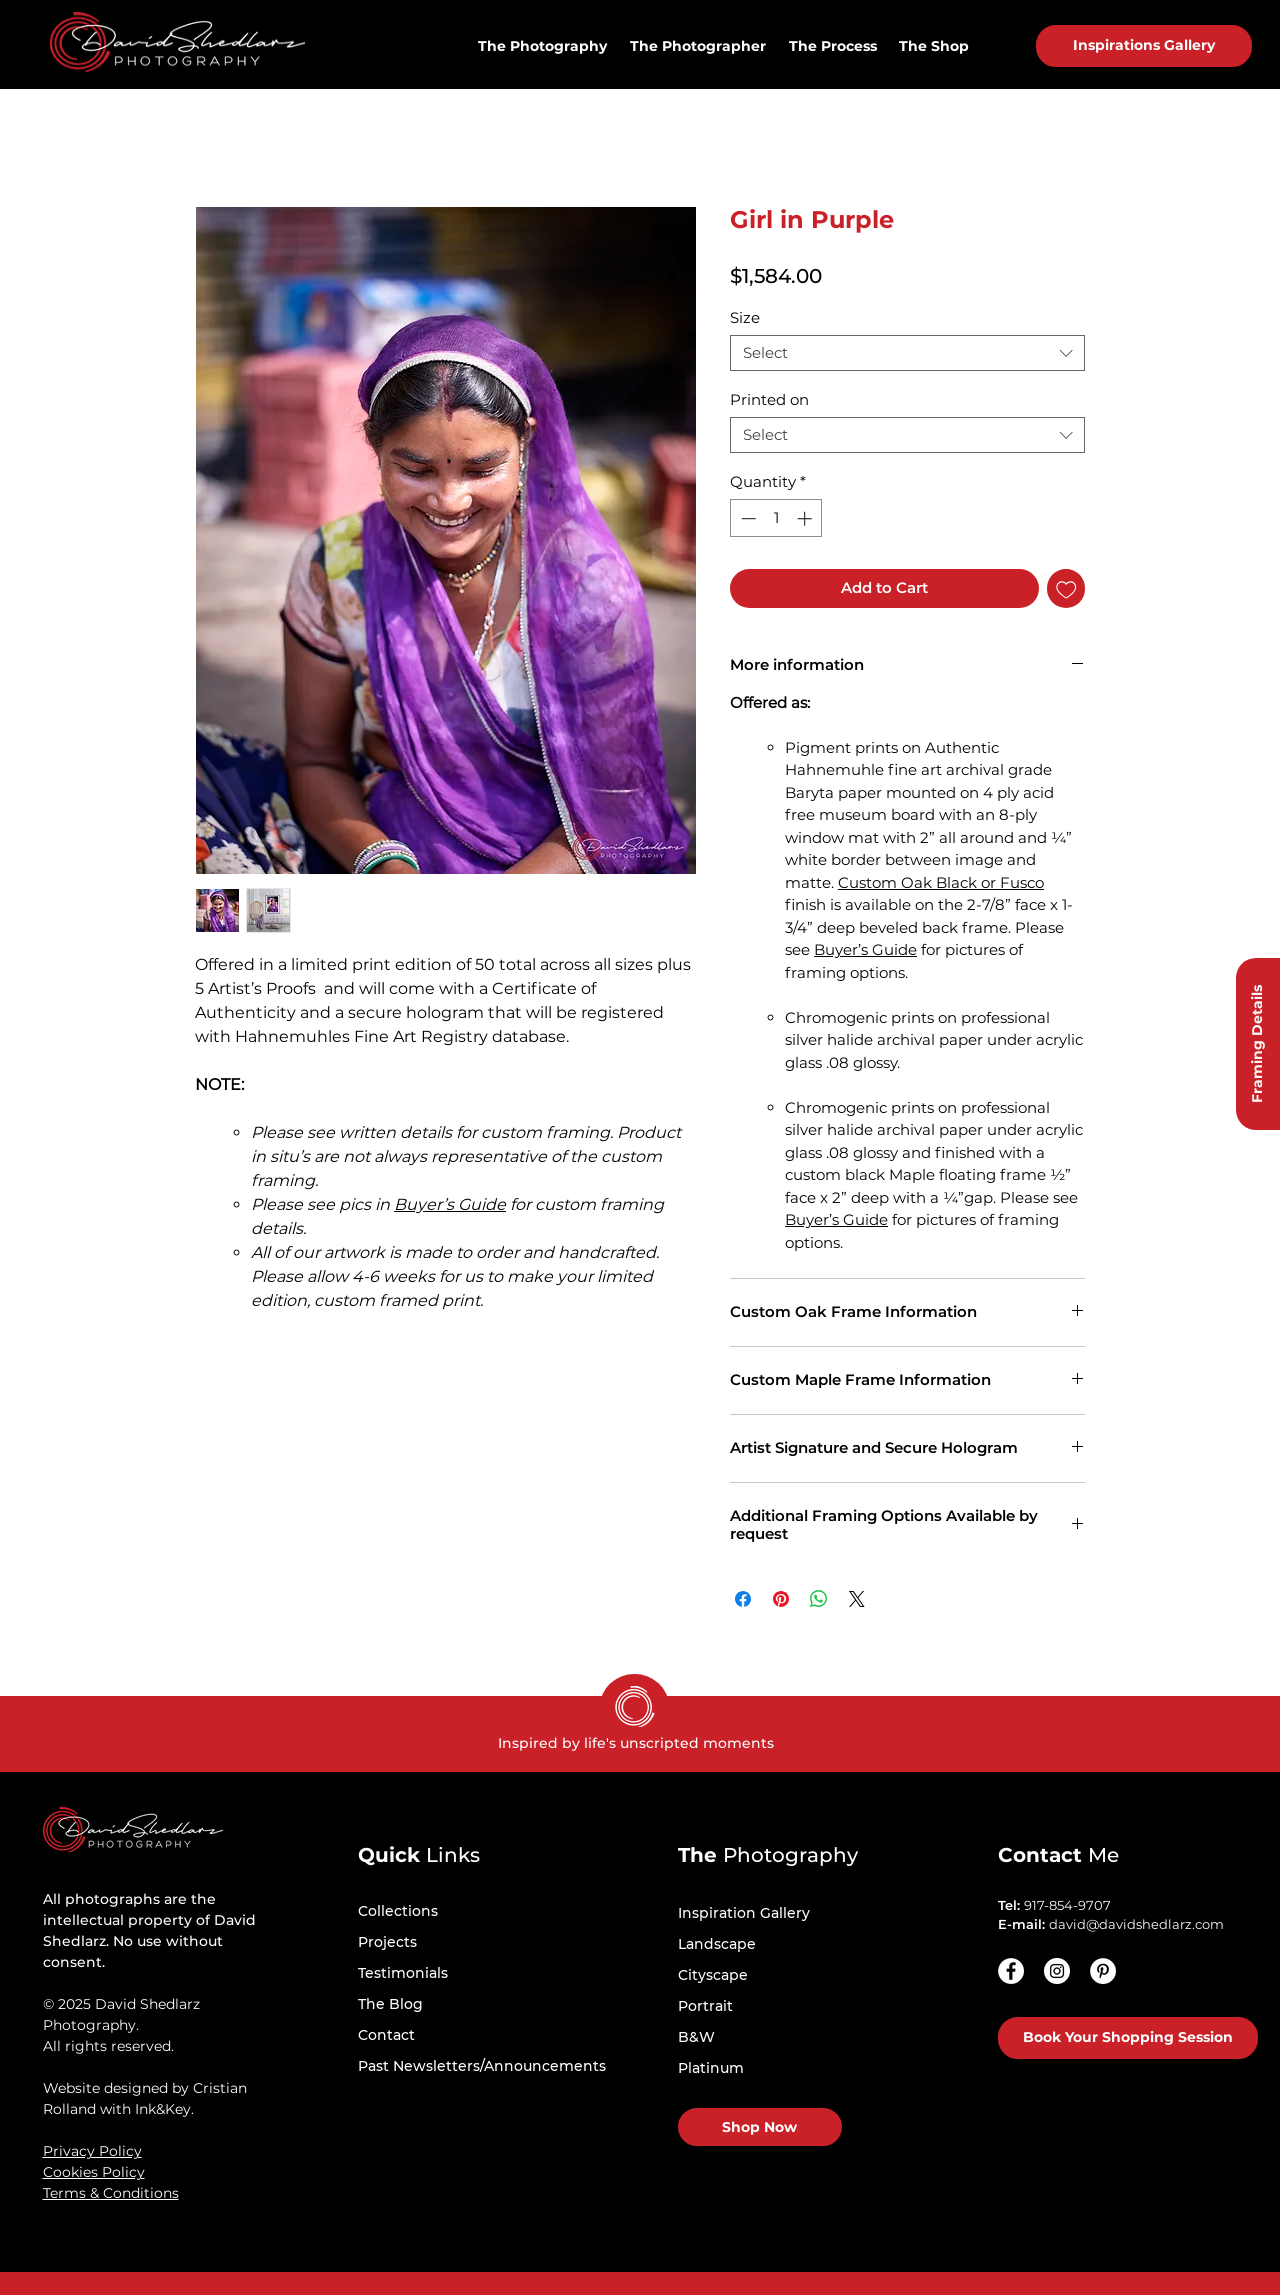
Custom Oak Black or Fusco (941, 882)
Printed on (769, 399)
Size (745, 317)
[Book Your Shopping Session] (1128, 2038)
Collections (398, 1911)
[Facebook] (1011, 1971)
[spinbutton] (776, 518)
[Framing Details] (1258, 1044)
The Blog (390, 2004)
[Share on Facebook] (743, 1599)
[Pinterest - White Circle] (1103, 1971)
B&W (696, 2037)
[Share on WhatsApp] (819, 1599)
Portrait (705, 2006)
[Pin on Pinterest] (781, 1599)
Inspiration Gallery (744, 1913)
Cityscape (713, 1975)
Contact (386, 2035)
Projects (387, 1942)
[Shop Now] (760, 2127)
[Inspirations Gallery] (1144, 46)
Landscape (717, 1944)
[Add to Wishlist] (1066, 588)
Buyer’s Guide (450, 1204)
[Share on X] (857, 1599)
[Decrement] (746, 518)
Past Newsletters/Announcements (482, 2066)
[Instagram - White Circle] (1057, 1971)
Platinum (711, 2068)
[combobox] (907, 353)
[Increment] (806, 518)
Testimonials (403, 1973)
